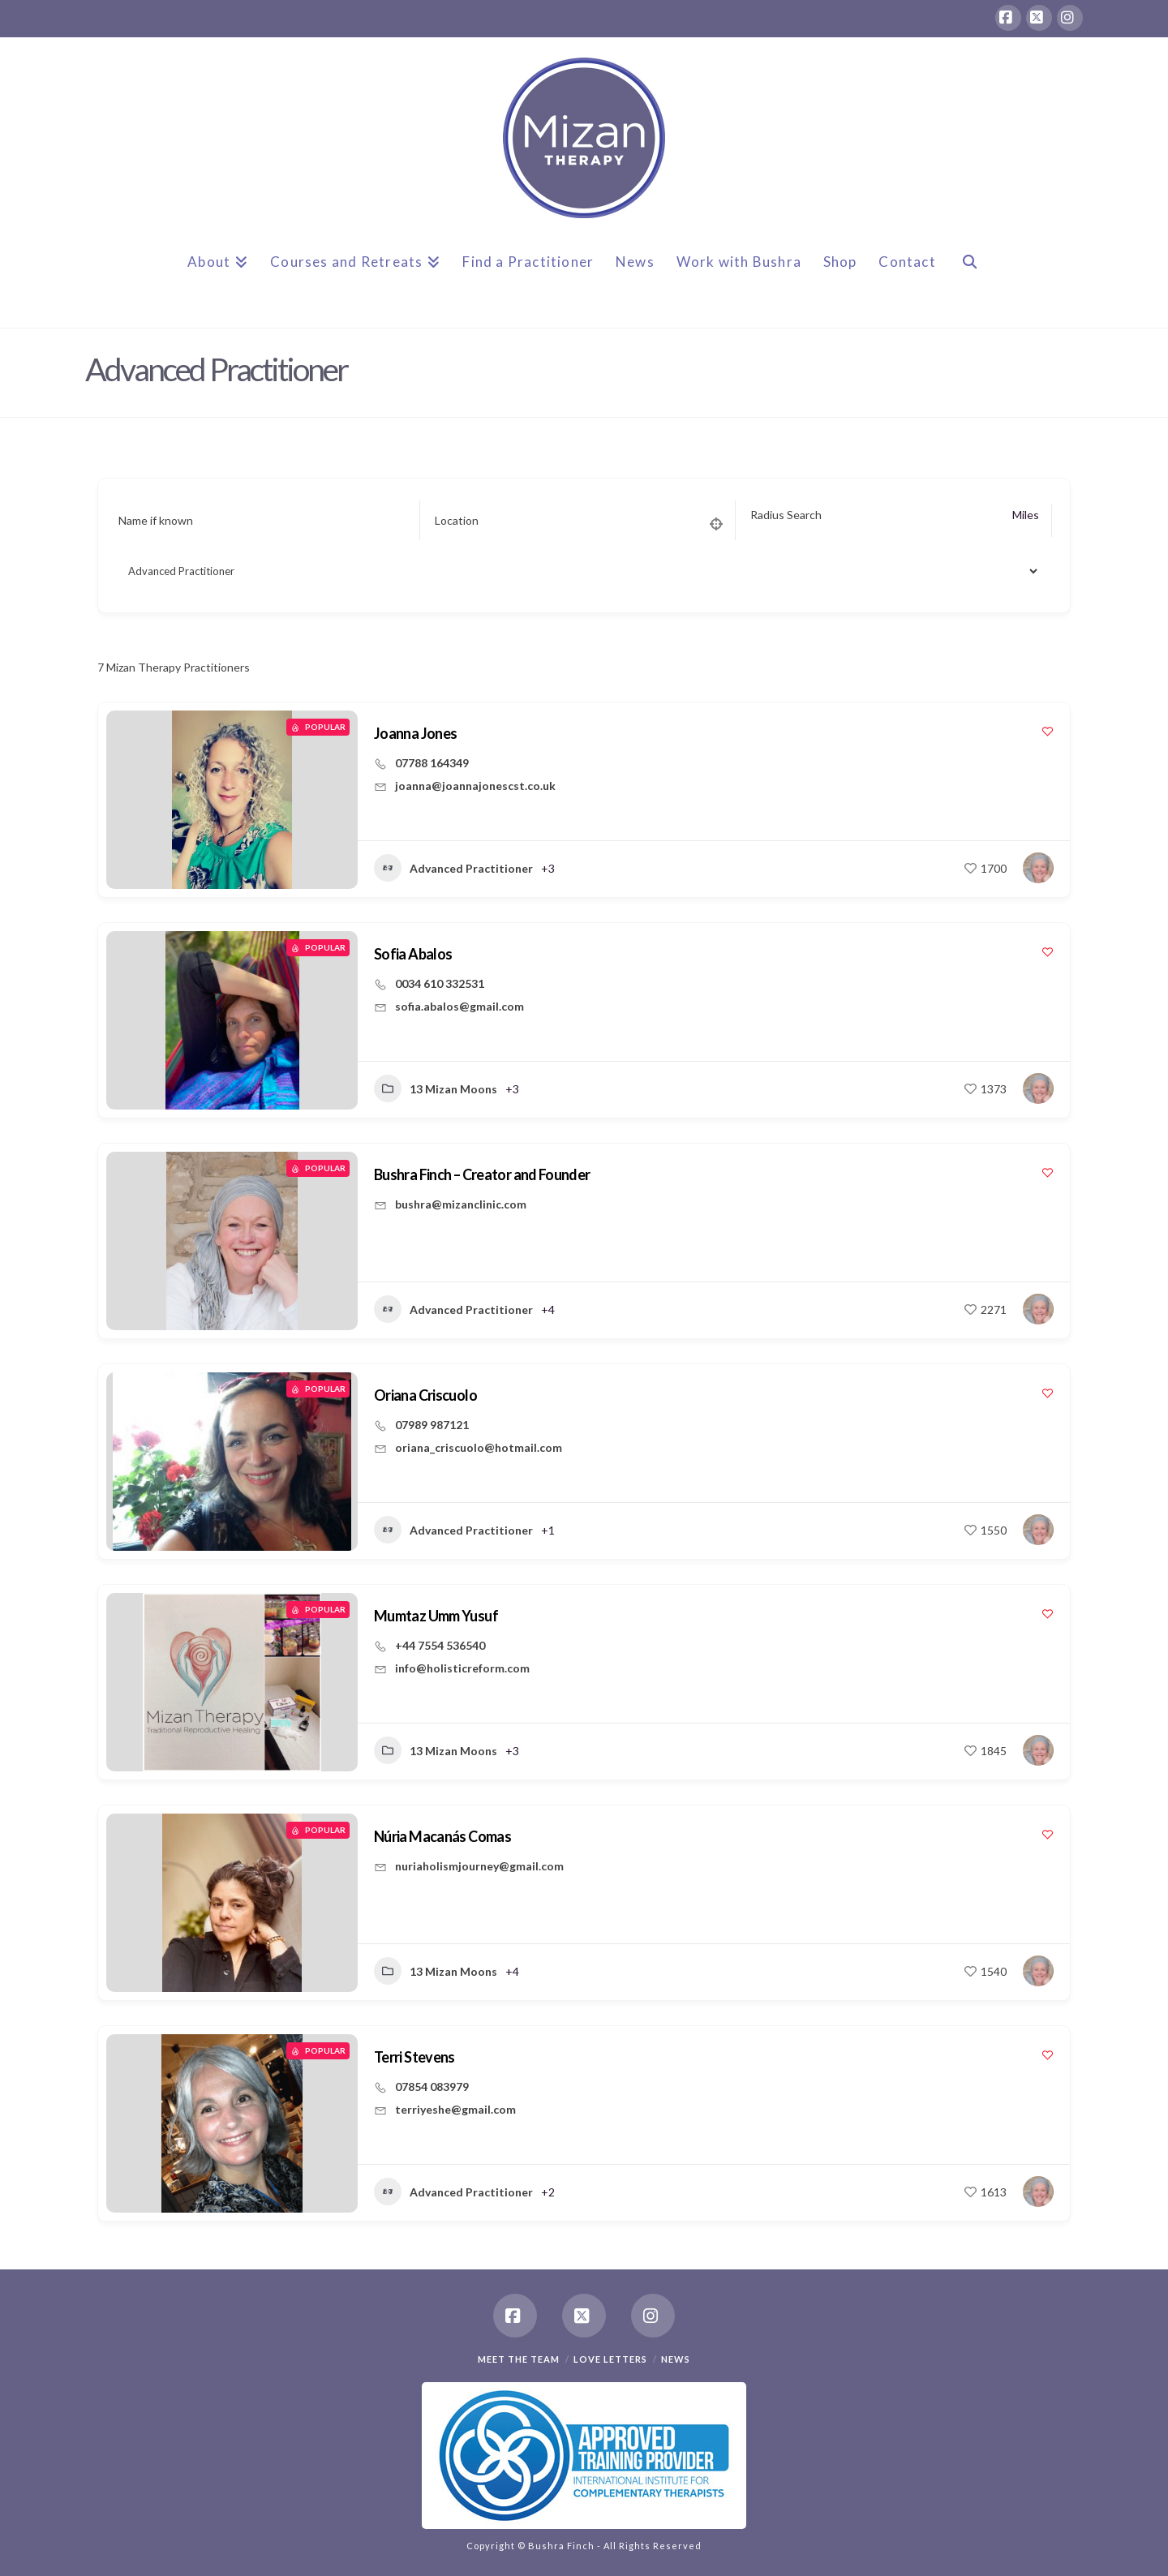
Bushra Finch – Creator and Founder (482, 1174)
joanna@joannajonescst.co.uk (475, 785)
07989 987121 (432, 1425)
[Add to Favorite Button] (1047, 731)
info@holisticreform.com (462, 1668)
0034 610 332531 (439, 983)
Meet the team (519, 2359)
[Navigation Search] (969, 275)
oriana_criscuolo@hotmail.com (478, 1447)
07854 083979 (432, 2086)
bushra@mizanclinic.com (460, 1204)
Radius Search (786, 515)
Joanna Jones (415, 733)
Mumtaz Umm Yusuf (436, 1616)
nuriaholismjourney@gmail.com (479, 1866)
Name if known (155, 520)
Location (457, 520)
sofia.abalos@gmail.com (459, 1006)
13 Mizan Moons (435, 1088)
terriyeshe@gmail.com (455, 2109)
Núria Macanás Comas (442, 1836)
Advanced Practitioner (453, 868)
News (675, 2359)
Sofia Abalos (413, 954)
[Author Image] (1038, 867)
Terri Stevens (414, 2057)
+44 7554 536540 (440, 1645)
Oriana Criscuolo (425, 1395)
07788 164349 (432, 763)
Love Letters (610, 2359)
